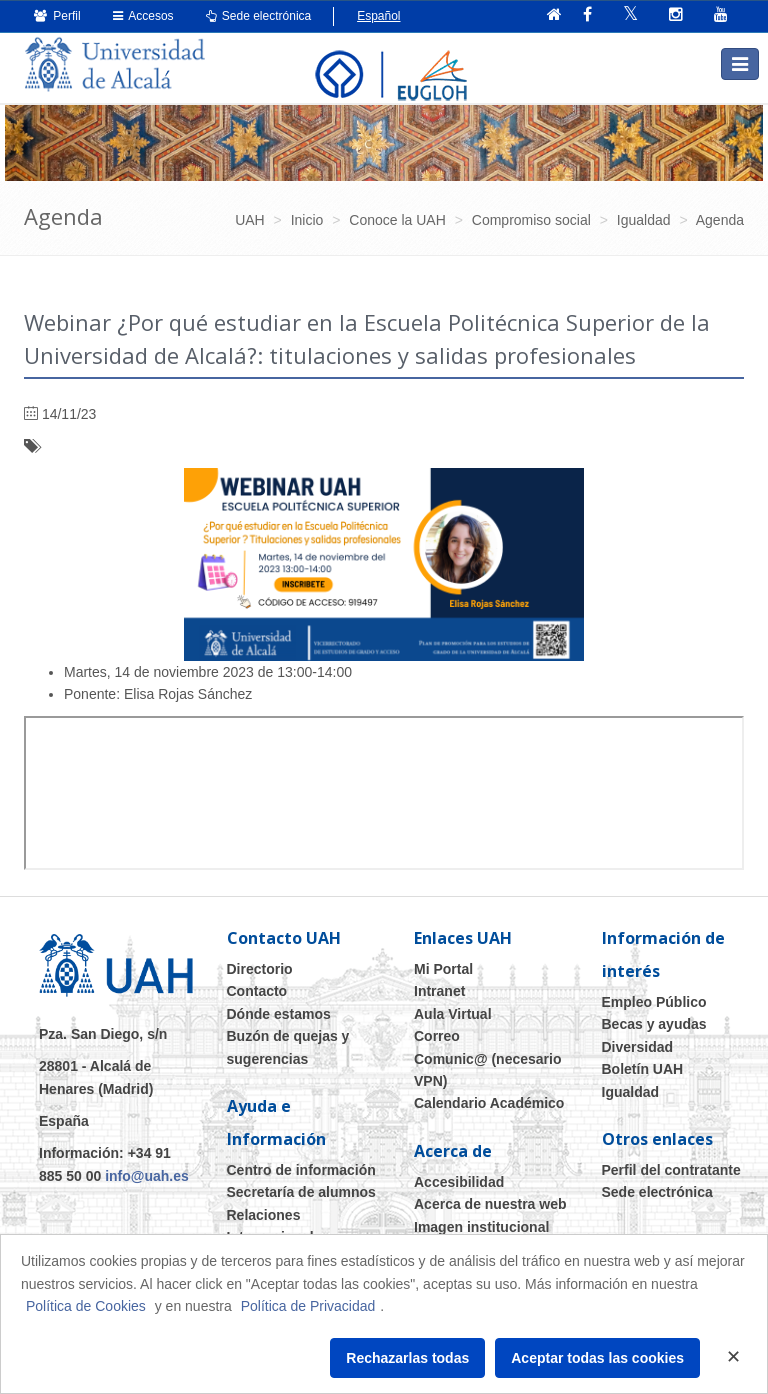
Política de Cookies (86, 1306)
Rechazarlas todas (407, 1358)
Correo (437, 1036)
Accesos (143, 16)
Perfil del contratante (671, 1170)
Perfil (57, 16)
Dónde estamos (279, 1014)
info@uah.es (147, 1176)
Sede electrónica (259, 16)
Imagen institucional (481, 1227)
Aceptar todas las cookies (597, 1358)
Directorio (260, 969)
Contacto (257, 991)
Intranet (439, 991)
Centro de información (301, 1170)
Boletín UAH (643, 1069)
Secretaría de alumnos (301, 1192)
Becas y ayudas (654, 1024)
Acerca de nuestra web (490, 1204)
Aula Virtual (453, 1014)
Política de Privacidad (308, 1306)
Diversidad (638, 1047)
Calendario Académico (489, 1103)
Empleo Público (654, 1002)
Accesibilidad (459, 1182)
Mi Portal (443, 969)
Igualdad (631, 1092)
